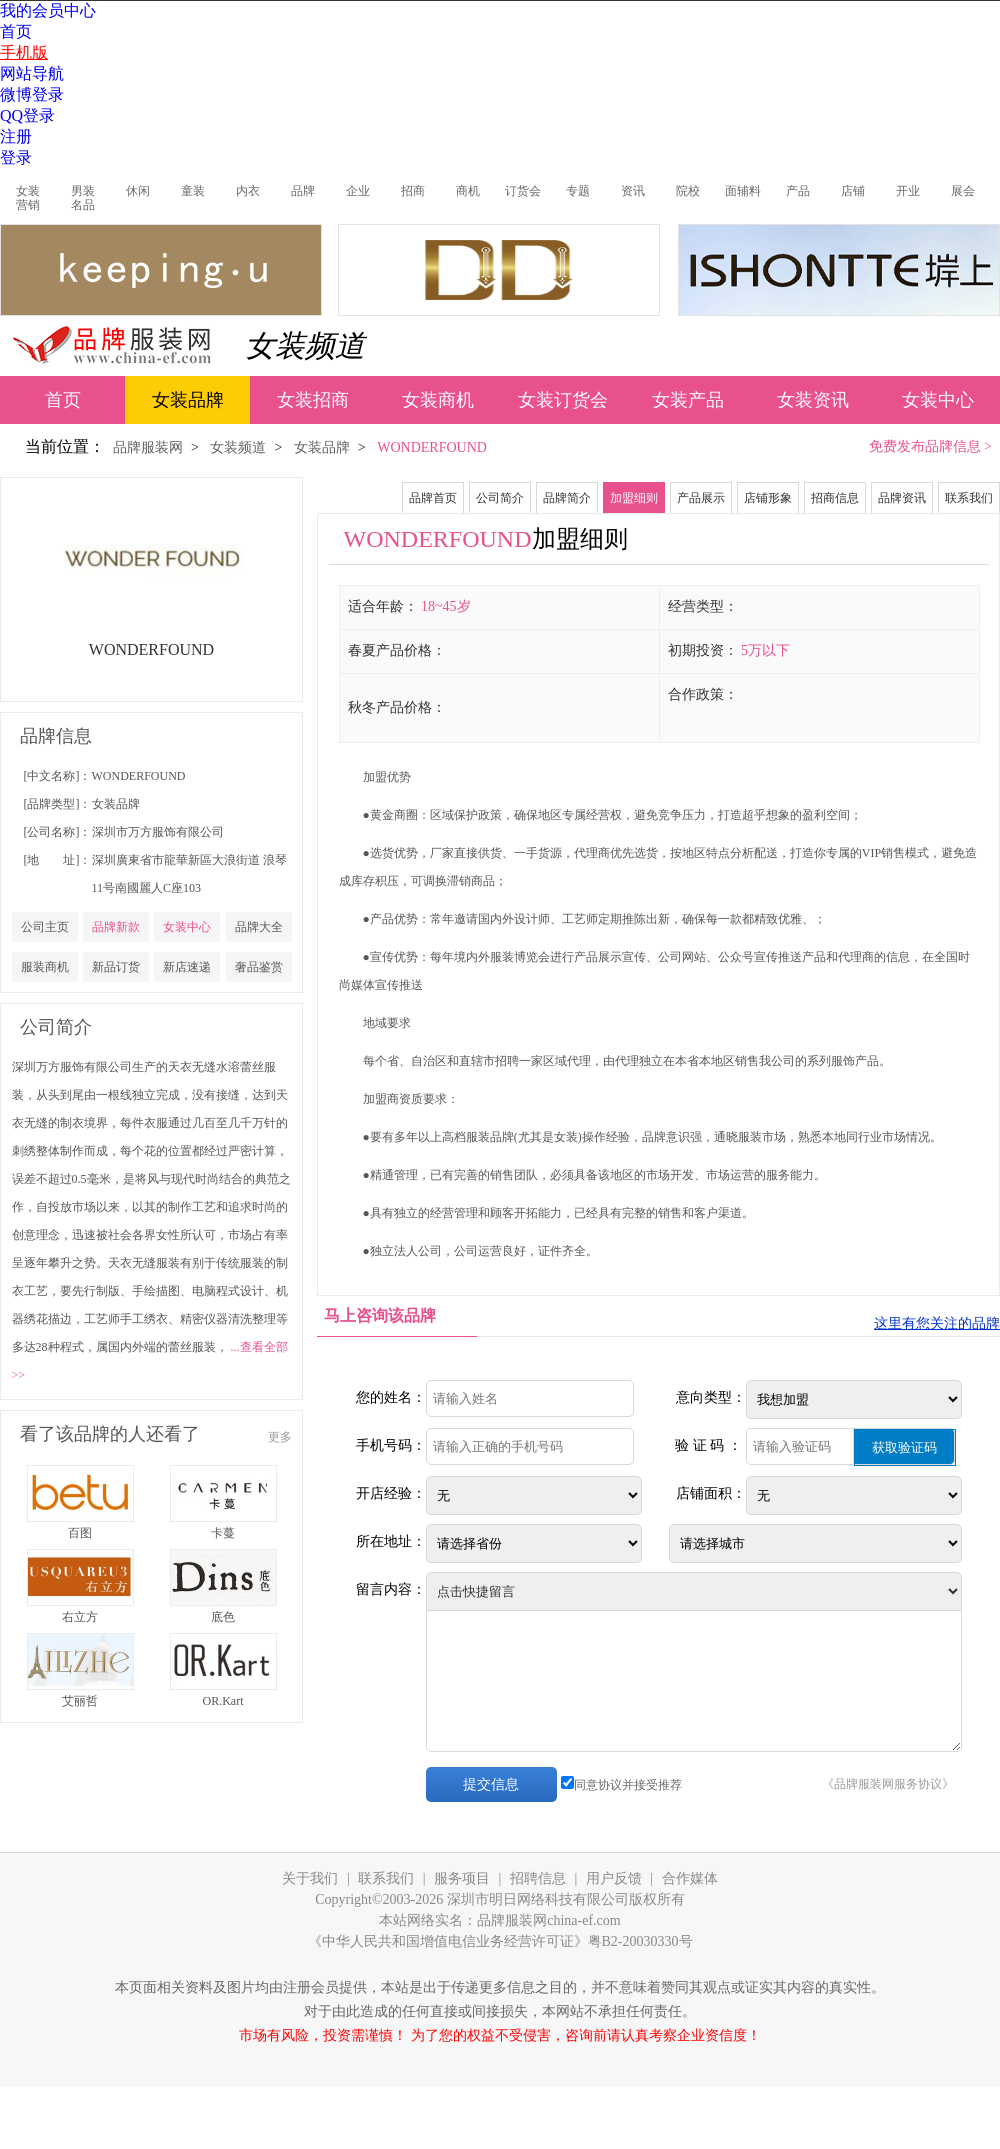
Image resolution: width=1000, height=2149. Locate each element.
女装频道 (305, 345)
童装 (193, 191)
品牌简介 (567, 498)
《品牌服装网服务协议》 (888, 1784)
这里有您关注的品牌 (937, 1323)
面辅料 (743, 191)
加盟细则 (634, 498)
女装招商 (313, 400)
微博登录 (32, 94)
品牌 (303, 191)
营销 (28, 205)
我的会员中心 (48, 10)
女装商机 (438, 400)
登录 (16, 157)
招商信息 (835, 498)
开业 (908, 191)
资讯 (633, 191)
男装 (83, 191)
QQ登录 (27, 115)
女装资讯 (813, 400)
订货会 (523, 191)
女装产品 (688, 400)
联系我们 (969, 498)
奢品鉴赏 (259, 967)
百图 (80, 1533)
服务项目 (462, 1878)
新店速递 (187, 967)
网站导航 (32, 73)
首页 (16, 31)
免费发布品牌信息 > (930, 446)
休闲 (138, 191)
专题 (578, 191)
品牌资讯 (902, 498)
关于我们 (310, 1878)
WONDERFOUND (139, 776)
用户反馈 (614, 1878)
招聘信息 (538, 1878)
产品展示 (701, 498)
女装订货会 (563, 400)
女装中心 (938, 400)
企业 (358, 191)
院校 (688, 191)
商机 (468, 191)
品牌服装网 (148, 447)
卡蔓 (223, 1533)
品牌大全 (259, 927)
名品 (83, 205)
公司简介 (500, 498)
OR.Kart (223, 1701)
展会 (963, 191)
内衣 (248, 191)
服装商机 (45, 967)
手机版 (24, 52)
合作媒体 (690, 1878)
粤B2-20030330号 (640, 1941)
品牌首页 (433, 498)
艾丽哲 (80, 1701)
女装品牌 (188, 400)
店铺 (853, 191)
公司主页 (45, 927)
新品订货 (116, 967)
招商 (413, 191)
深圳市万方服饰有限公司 (158, 832)
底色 (223, 1617)
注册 (16, 136)
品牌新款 (116, 927)
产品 (798, 191)
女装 (28, 191)
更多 (280, 1437)
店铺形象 (768, 498)
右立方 (80, 1617)
